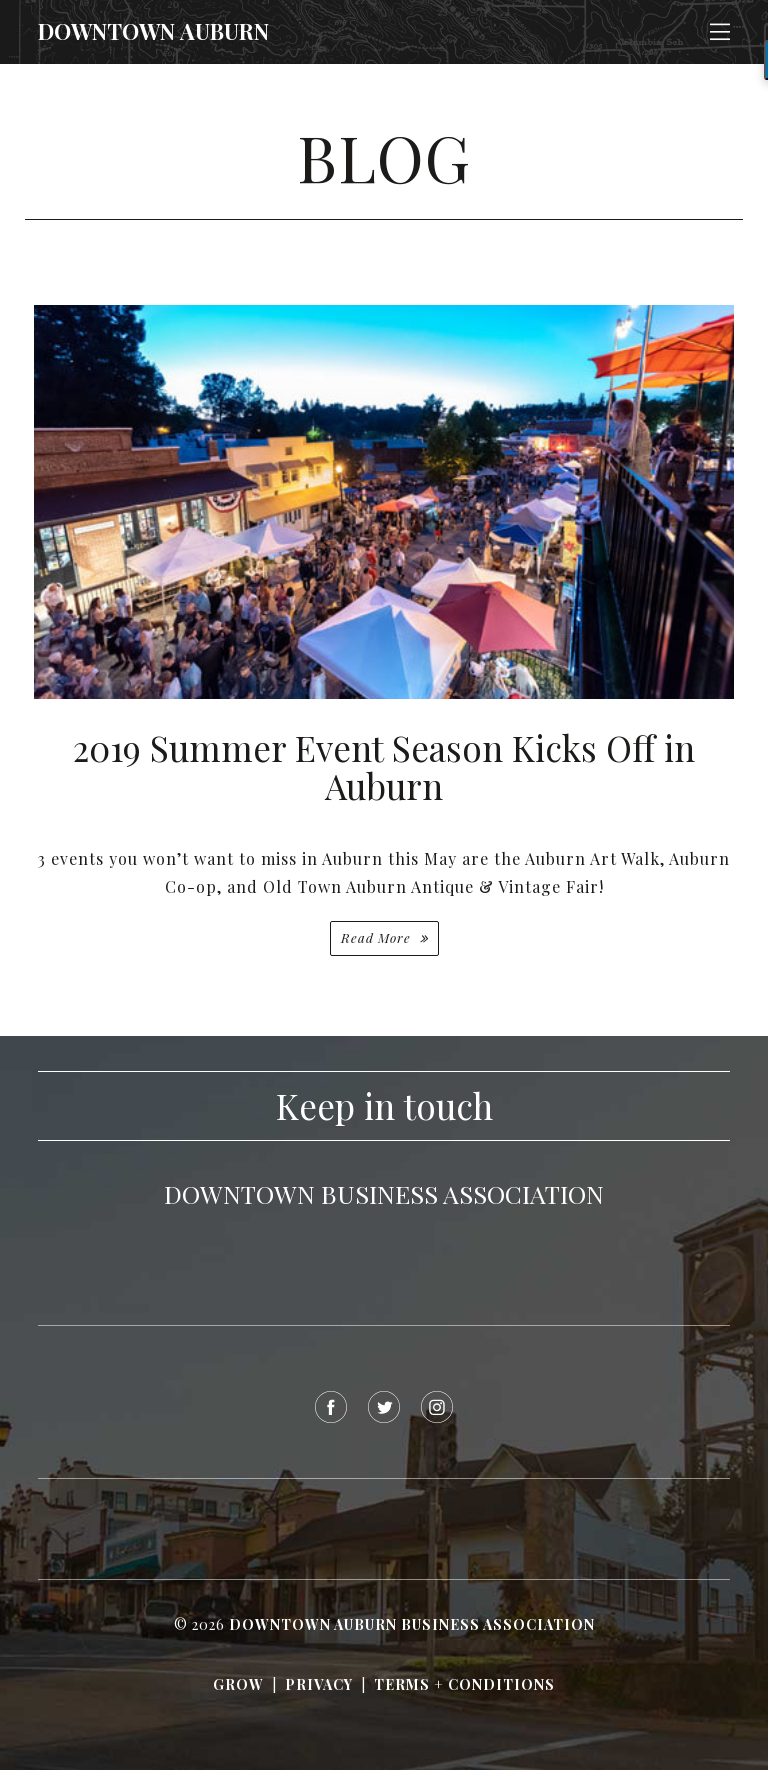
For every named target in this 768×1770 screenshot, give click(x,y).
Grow (238, 1684)
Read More (378, 937)
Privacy (319, 1684)
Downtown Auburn (153, 31)
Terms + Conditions (464, 1684)
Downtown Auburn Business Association (412, 1624)
